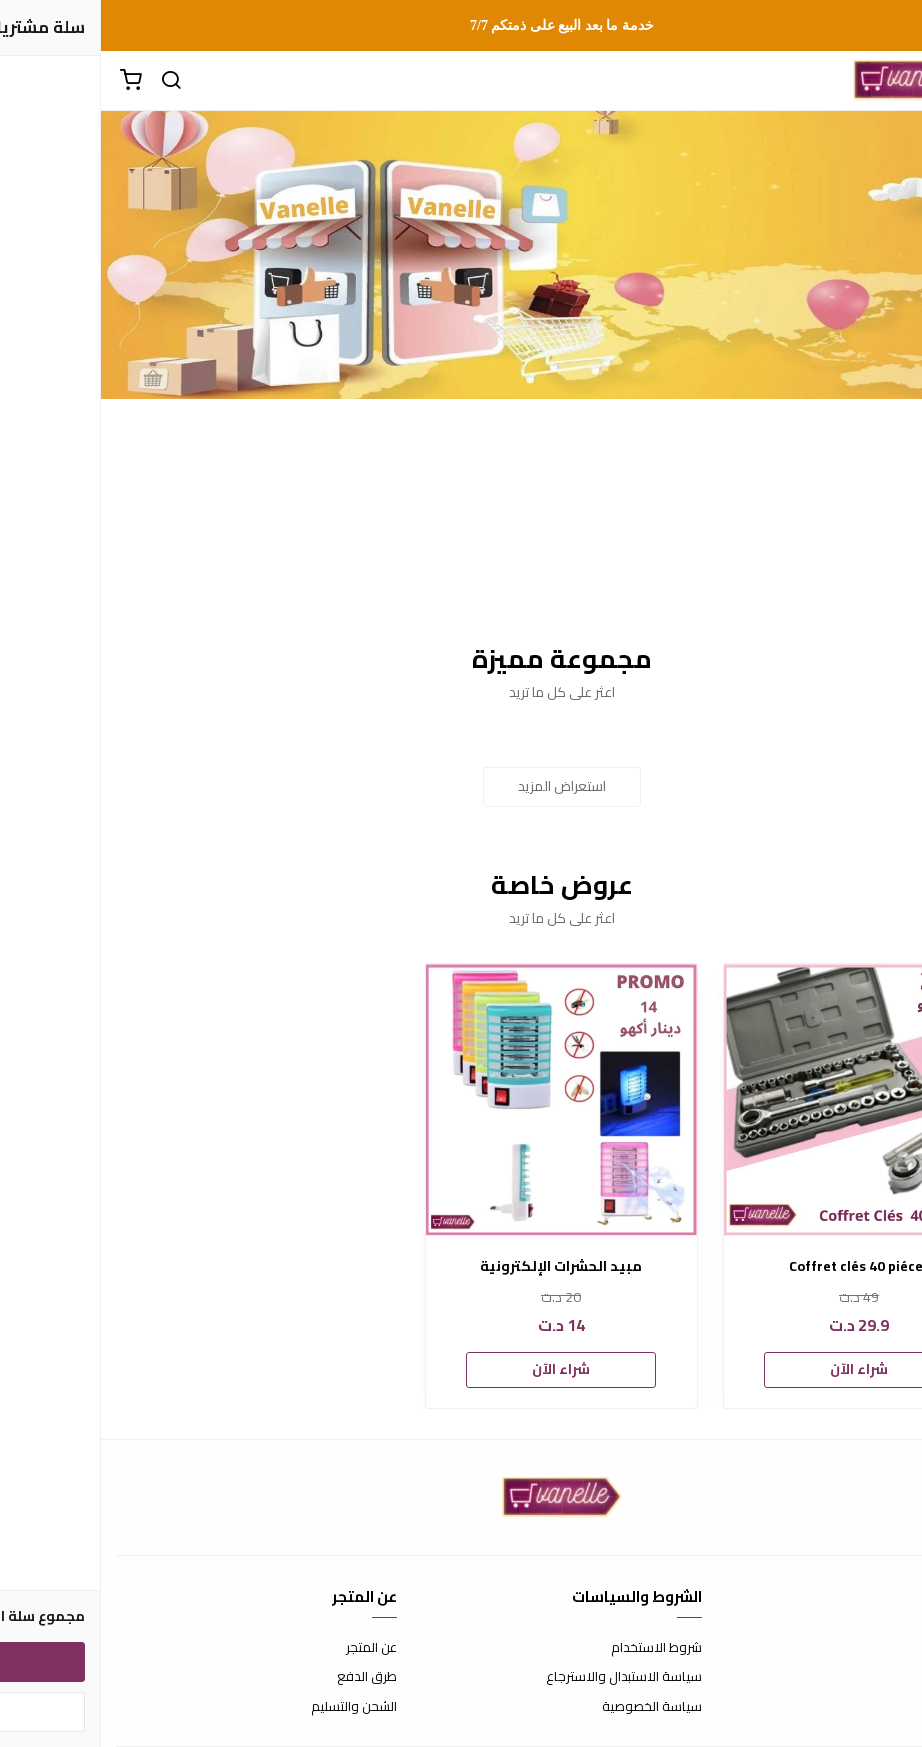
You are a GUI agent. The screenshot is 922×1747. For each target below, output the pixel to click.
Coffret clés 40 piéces (758, 1266)
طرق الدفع (266, 1677)
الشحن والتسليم (253, 1707)
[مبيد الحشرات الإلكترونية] (460, 1099)
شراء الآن (758, 1369)
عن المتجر (270, 1648)
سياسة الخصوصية (551, 1707)
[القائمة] (892, 81)
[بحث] (70, 81)
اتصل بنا (887, 1648)
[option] (758, 1186)
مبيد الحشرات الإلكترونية (460, 1266)
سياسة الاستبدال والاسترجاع (523, 1677)
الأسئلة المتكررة (864, 1677)
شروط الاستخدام (555, 1648)
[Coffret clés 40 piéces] (758, 1099)
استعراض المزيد (461, 786)
